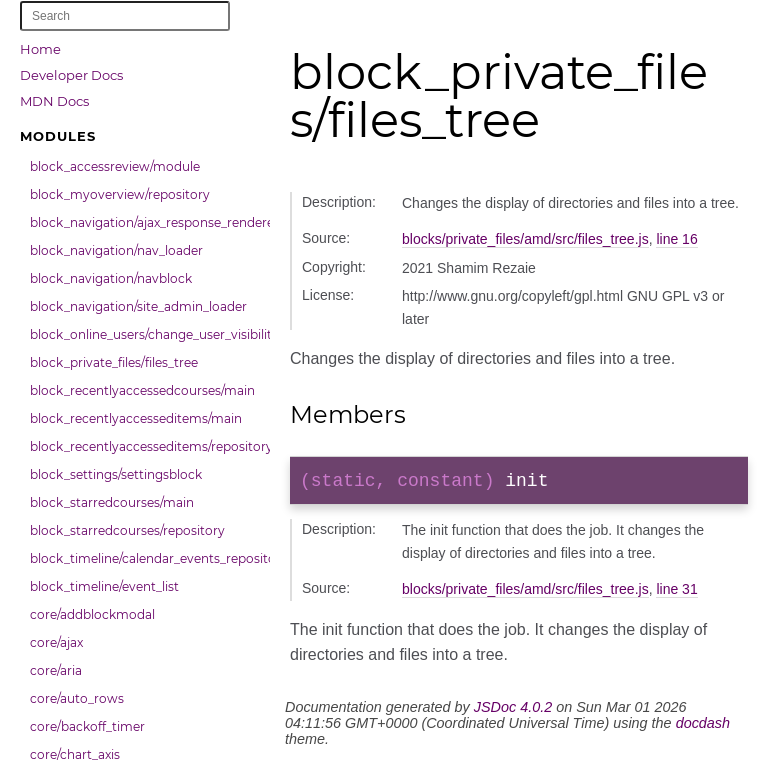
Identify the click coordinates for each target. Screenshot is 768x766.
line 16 (676, 239)
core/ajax (56, 642)
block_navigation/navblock (111, 278)
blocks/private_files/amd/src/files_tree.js (525, 239)
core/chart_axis (75, 754)
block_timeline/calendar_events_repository (145, 558)
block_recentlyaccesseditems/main (136, 418)
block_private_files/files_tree (114, 362)
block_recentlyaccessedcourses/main (142, 390)
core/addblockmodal (92, 614)
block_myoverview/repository (120, 194)
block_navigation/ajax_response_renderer (145, 222)
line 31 (676, 593)
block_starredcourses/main (112, 502)
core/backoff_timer (87, 726)
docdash (703, 727)
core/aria (56, 670)
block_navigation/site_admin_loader (138, 306)
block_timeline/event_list (104, 586)
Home (40, 49)
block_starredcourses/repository (127, 530)
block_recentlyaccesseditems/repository (145, 446)
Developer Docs (71, 75)
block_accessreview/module (115, 166)
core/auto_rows (77, 698)
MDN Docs (54, 101)
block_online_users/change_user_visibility (145, 334)
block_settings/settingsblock (116, 474)
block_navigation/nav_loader (116, 250)
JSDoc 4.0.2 (513, 711)
